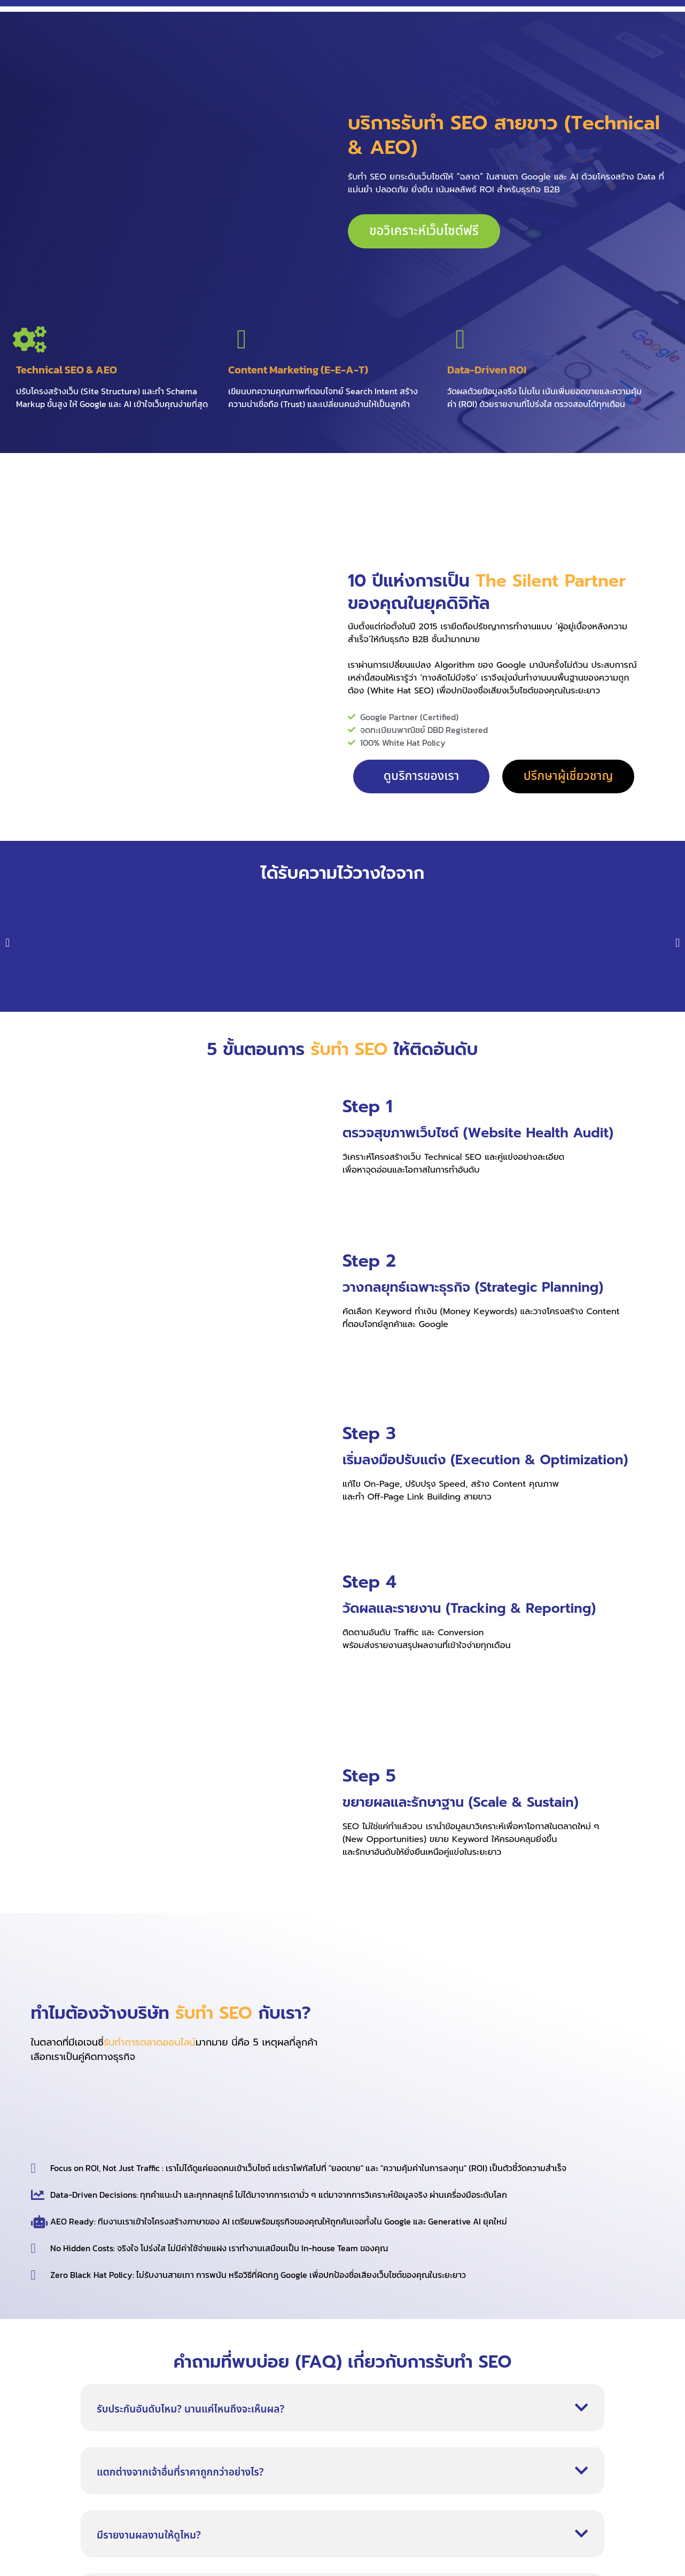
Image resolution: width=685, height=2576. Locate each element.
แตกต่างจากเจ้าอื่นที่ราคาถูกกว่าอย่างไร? (180, 2472)
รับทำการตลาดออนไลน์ (150, 2042)
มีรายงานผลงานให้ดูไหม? (149, 2535)
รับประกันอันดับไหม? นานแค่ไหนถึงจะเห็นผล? (190, 2409)
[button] (7, 943)
